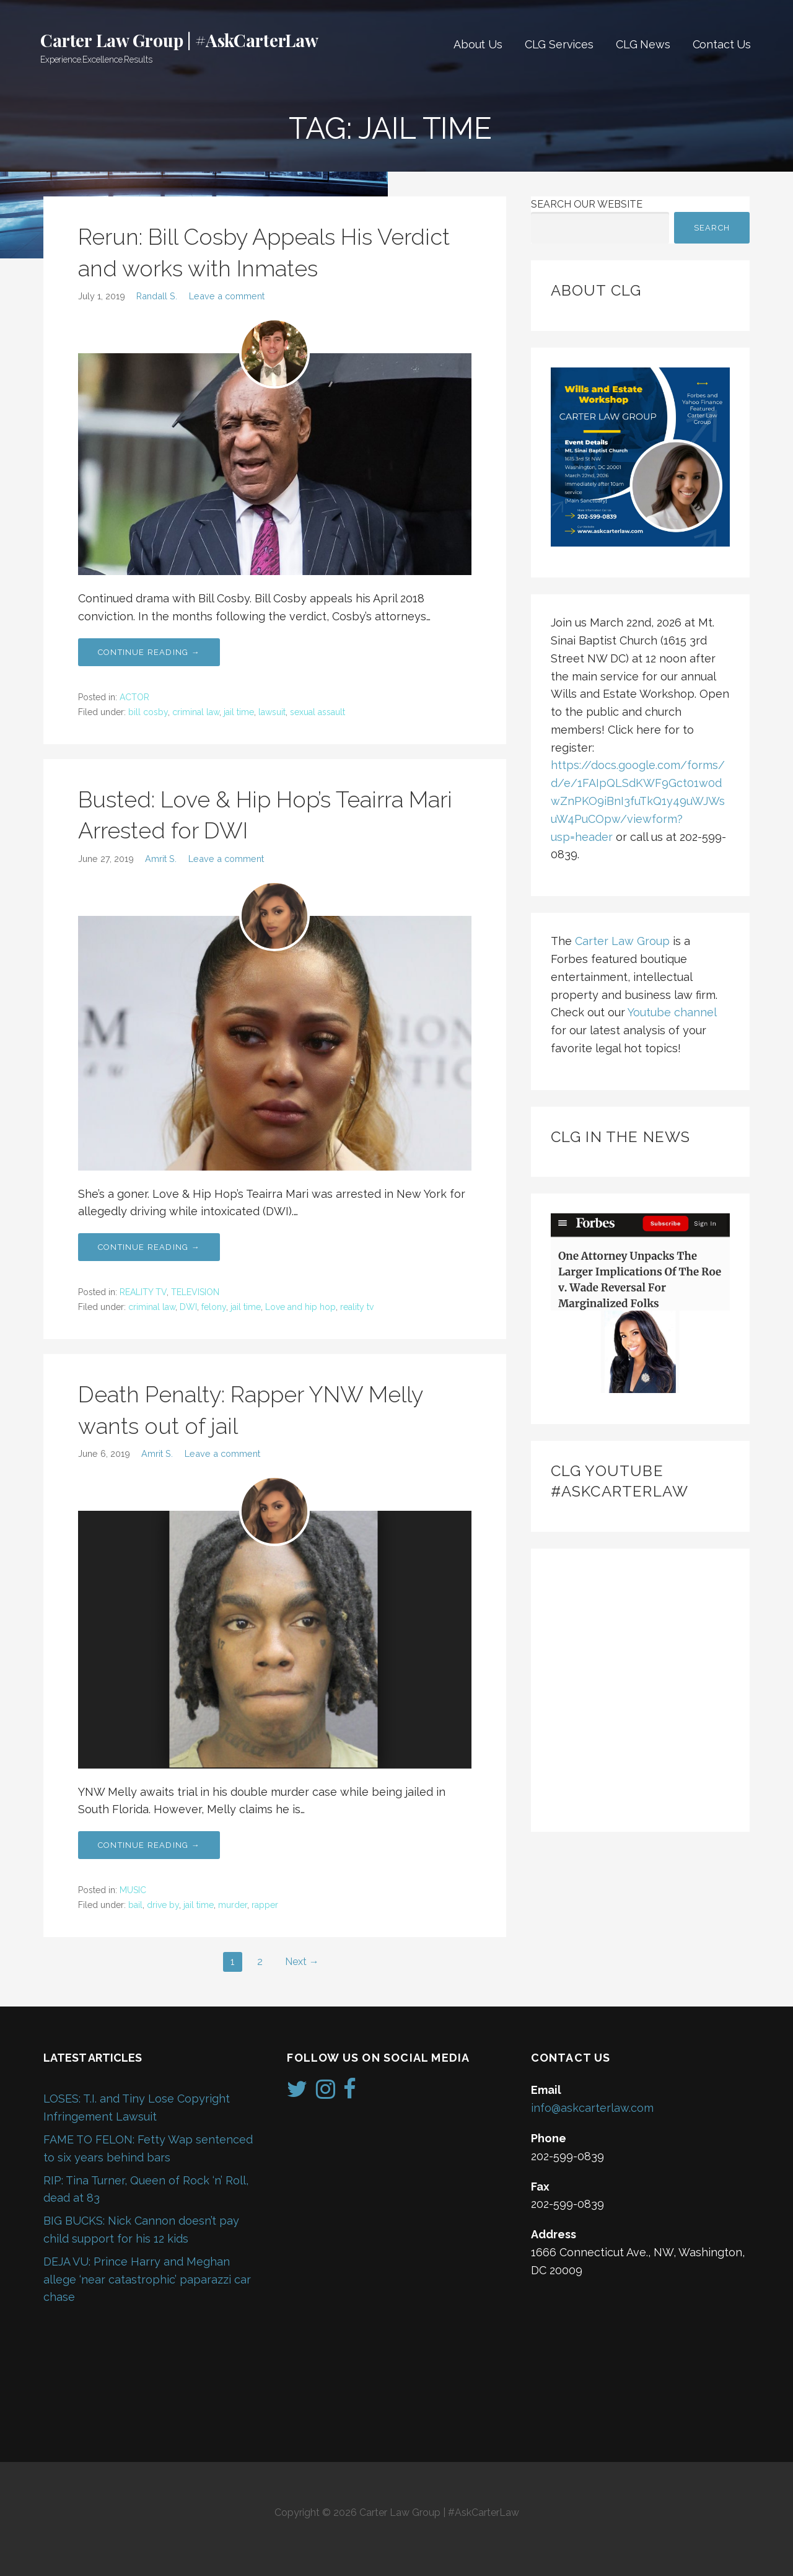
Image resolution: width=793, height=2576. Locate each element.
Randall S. (156, 296)
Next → (302, 1961)
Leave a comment (227, 296)
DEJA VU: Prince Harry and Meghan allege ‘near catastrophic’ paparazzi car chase (147, 2279)
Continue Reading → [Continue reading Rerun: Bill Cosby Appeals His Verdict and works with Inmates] (149, 652)
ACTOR (134, 697)
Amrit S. (161, 858)
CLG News (643, 44)
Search (712, 227)
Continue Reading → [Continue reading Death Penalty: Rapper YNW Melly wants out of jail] (149, 1845)
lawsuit (272, 712)
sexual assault (317, 712)
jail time (239, 712)
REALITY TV (143, 1292)
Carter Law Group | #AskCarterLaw (179, 40)
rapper (265, 1905)
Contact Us (722, 44)
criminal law (195, 712)
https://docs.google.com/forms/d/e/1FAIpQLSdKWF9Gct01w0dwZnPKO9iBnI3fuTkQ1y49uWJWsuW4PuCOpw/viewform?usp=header (638, 800)
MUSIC (133, 1890)
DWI (188, 1307)
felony (213, 1307)
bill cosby (148, 712)
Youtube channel (672, 1012)
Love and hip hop (300, 1307)
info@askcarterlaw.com (592, 2107)
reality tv (357, 1307)
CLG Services (559, 44)
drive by (163, 1905)
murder (232, 1905)
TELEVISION (195, 1292)
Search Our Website (586, 204)
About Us (477, 44)
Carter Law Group (622, 940)
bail (135, 1905)
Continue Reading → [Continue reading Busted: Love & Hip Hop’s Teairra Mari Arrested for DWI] (149, 1247)
